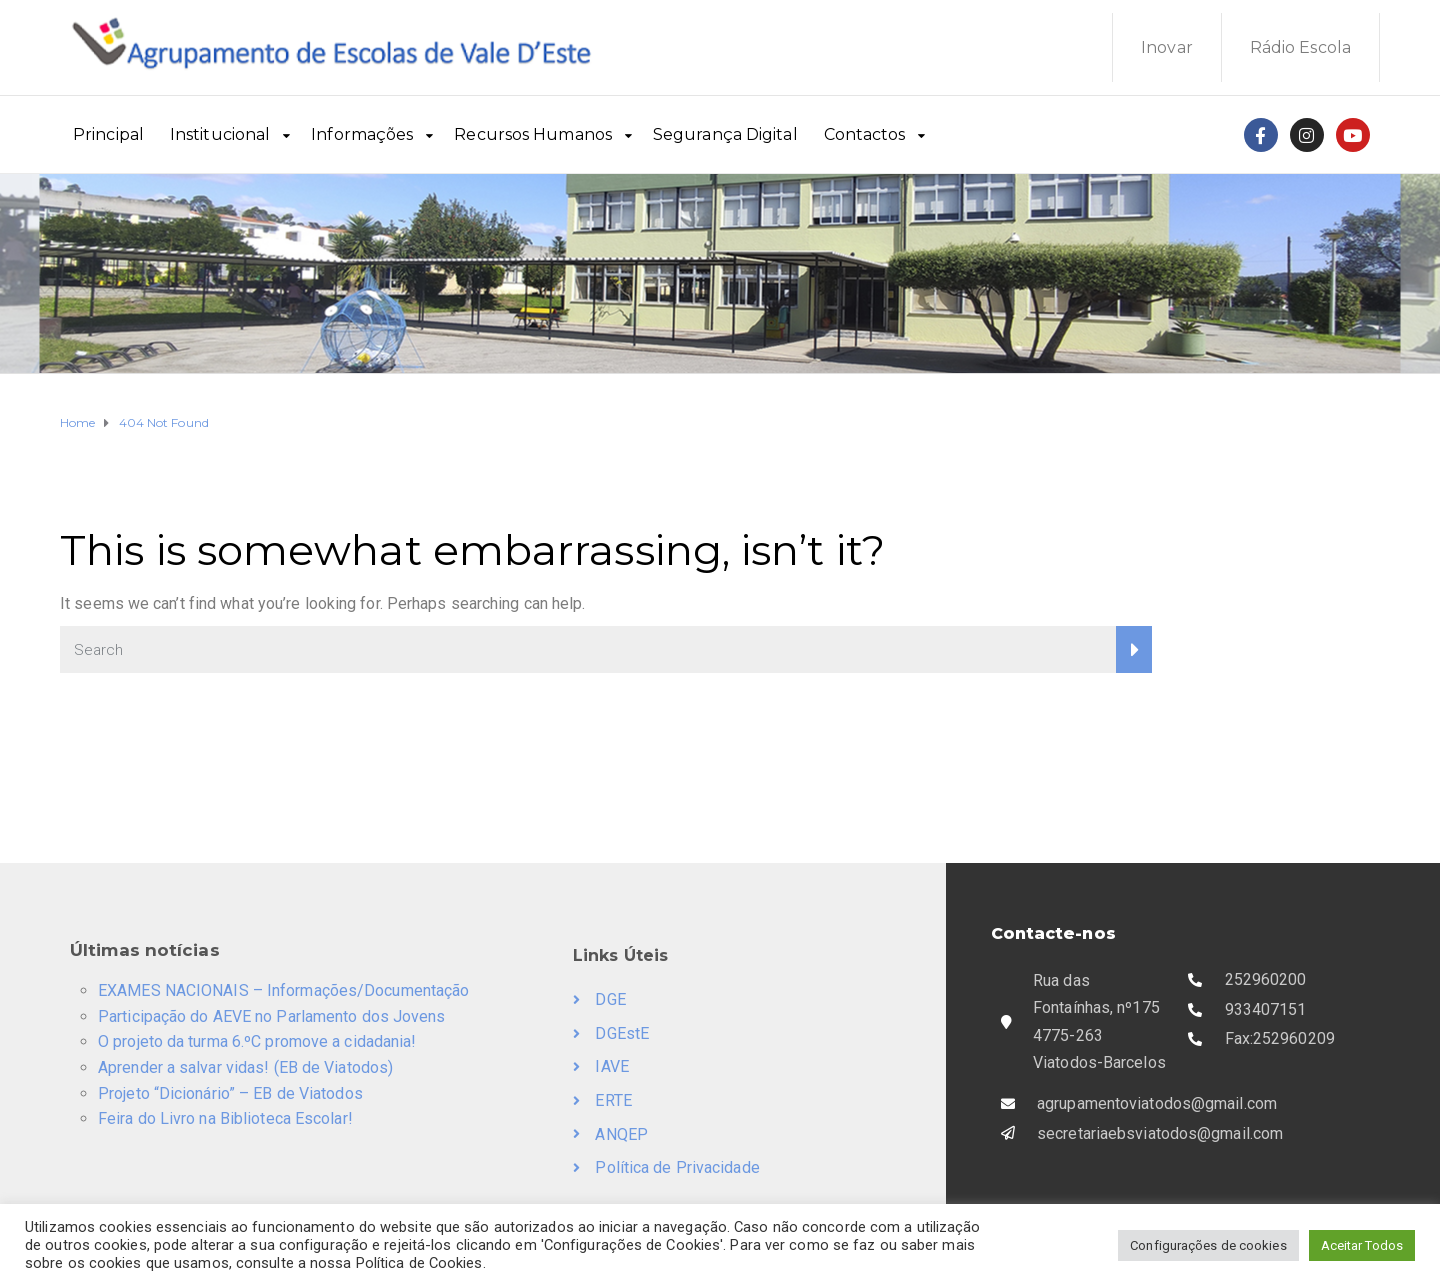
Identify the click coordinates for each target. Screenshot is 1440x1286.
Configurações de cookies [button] (1208, 1245)
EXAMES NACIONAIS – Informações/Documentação (283, 990)
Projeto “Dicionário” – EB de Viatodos (230, 1093)
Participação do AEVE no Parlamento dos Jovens (272, 1016)
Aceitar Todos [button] (1362, 1245)
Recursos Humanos (533, 134)
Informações (362, 134)
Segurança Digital (725, 134)
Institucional (220, 134)
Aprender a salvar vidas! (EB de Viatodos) (245, 1067)
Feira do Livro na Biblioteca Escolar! (225, 1118)
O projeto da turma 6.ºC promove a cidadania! (257, 1041)
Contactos (865, 134)
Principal (108, 134)
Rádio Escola (1300, 47)
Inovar (1167, 47)
